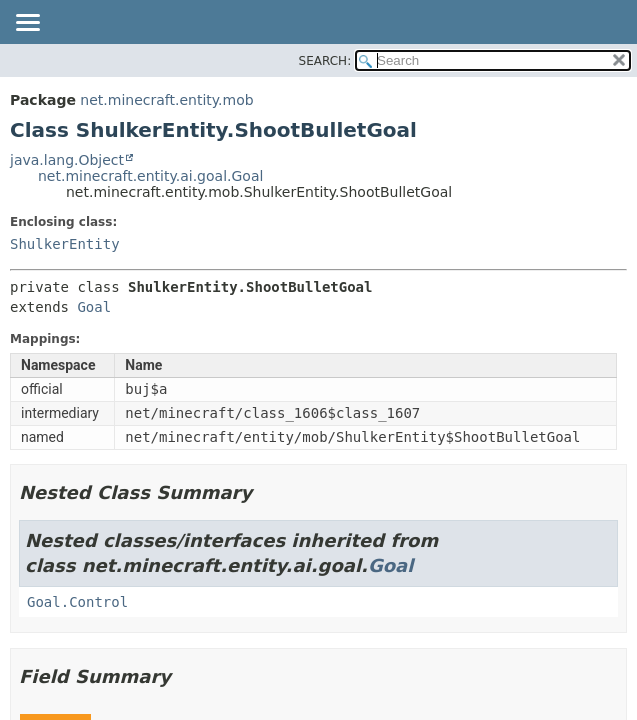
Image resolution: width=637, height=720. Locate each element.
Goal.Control (77, 602)
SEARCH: (325, 61)
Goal (94, 307)
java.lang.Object (67, 160)
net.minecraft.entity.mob (166, 100)
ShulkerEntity (65, 244)
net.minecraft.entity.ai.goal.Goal (150, 176)
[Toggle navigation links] (27, 24)
